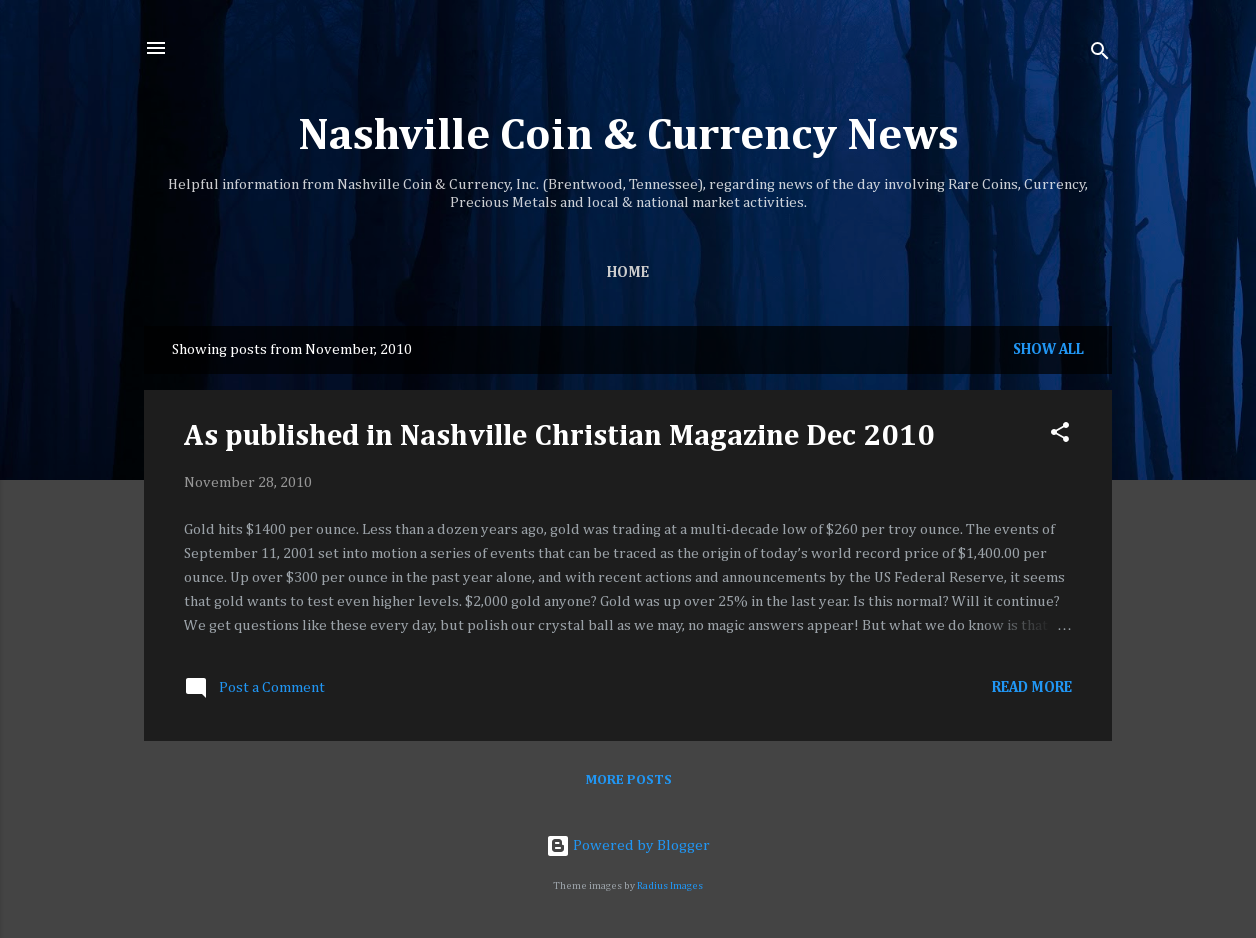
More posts (628, 780)
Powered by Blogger (628, 845)
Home (628, 272)
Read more (1032, 687)
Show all (1048, 349)
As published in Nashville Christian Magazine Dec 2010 (559, 437)
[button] (1060, 436)
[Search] (1100, 54)
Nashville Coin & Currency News (628, 136)
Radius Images (670, 886)
